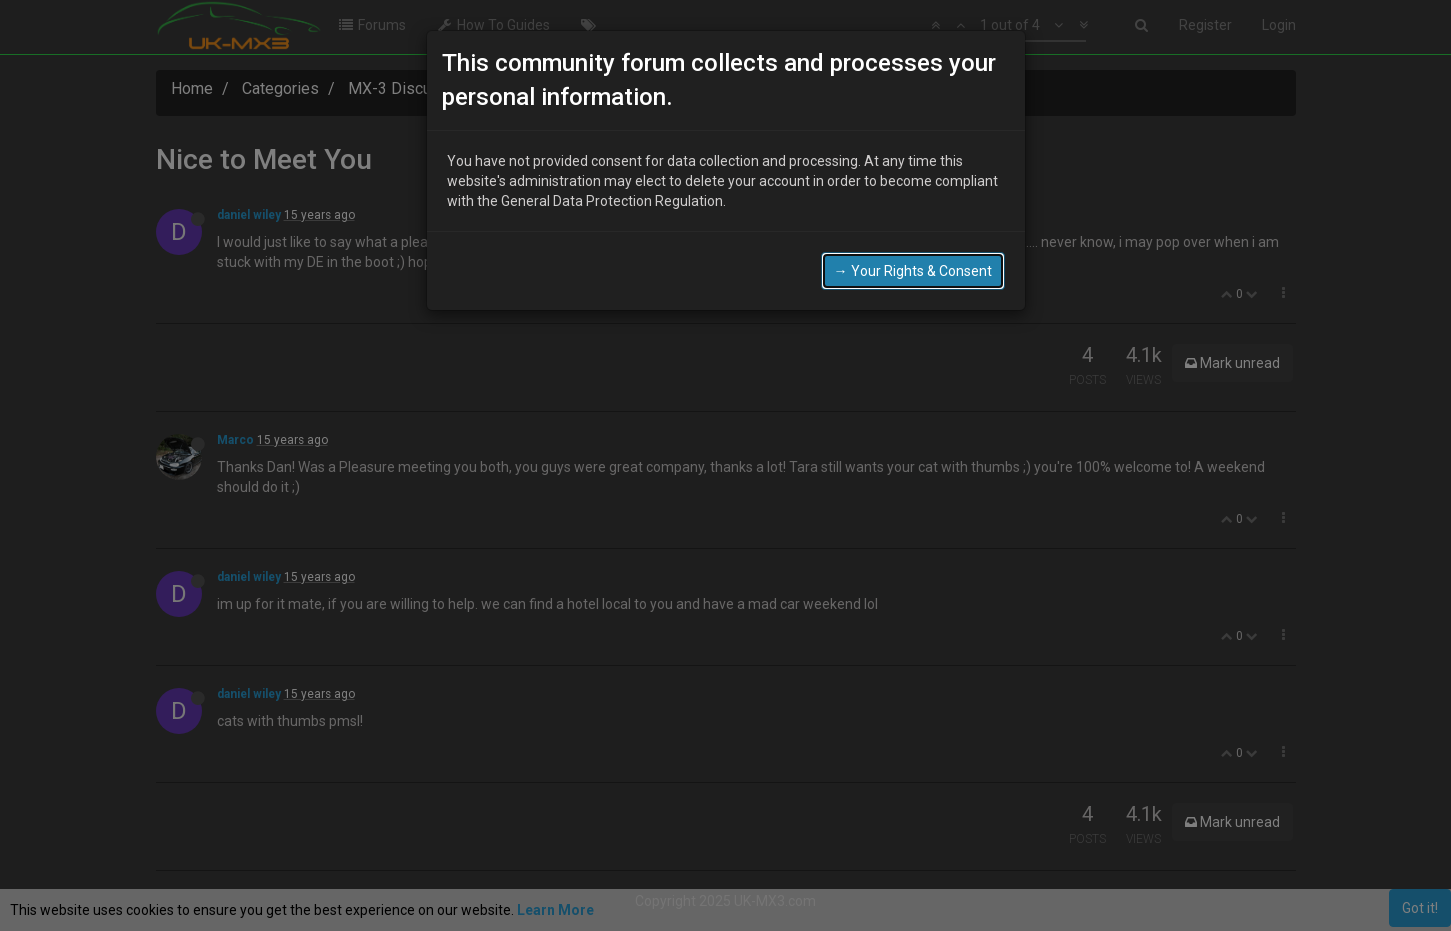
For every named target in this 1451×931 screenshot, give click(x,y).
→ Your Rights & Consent (913, 271)
